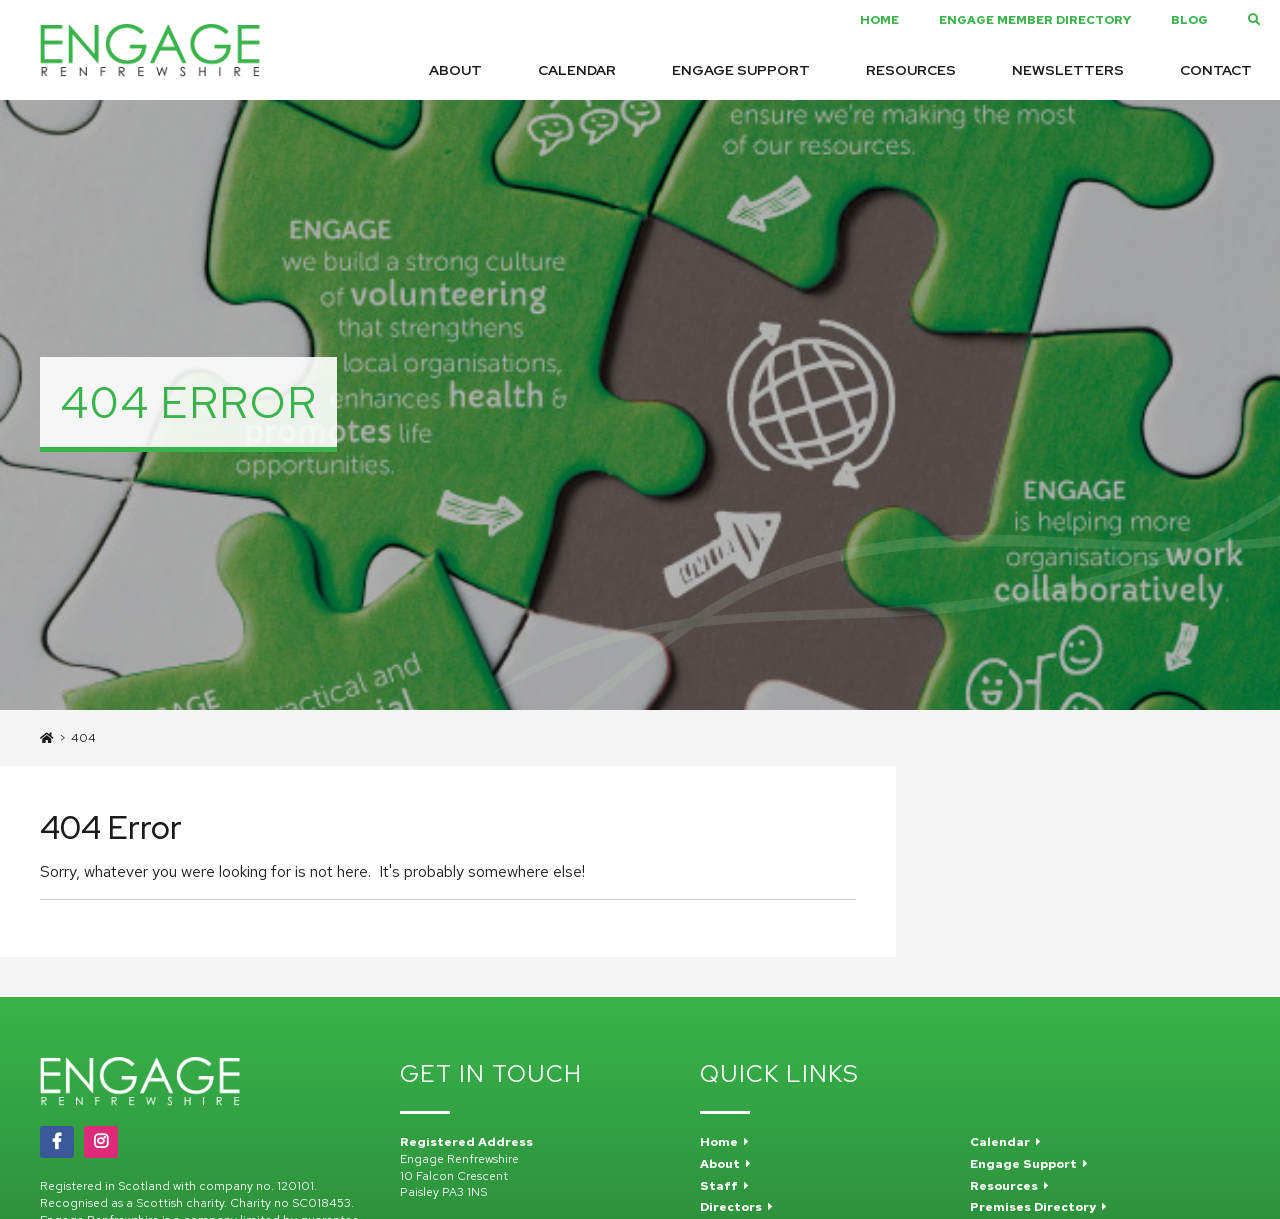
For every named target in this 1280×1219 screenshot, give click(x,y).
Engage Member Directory (1035, 20)
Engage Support (741, 70)
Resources (911, 70)
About (455, 70)
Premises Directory (1038, 1207)
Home (879, 20)
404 (83, 738)
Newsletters (1068, 70)
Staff (724, 1186)
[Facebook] (57, 1142)
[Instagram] (101, 1142)
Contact (1216, 70)
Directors (736, 1207)
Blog (1189, 20)
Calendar (577, 70)
